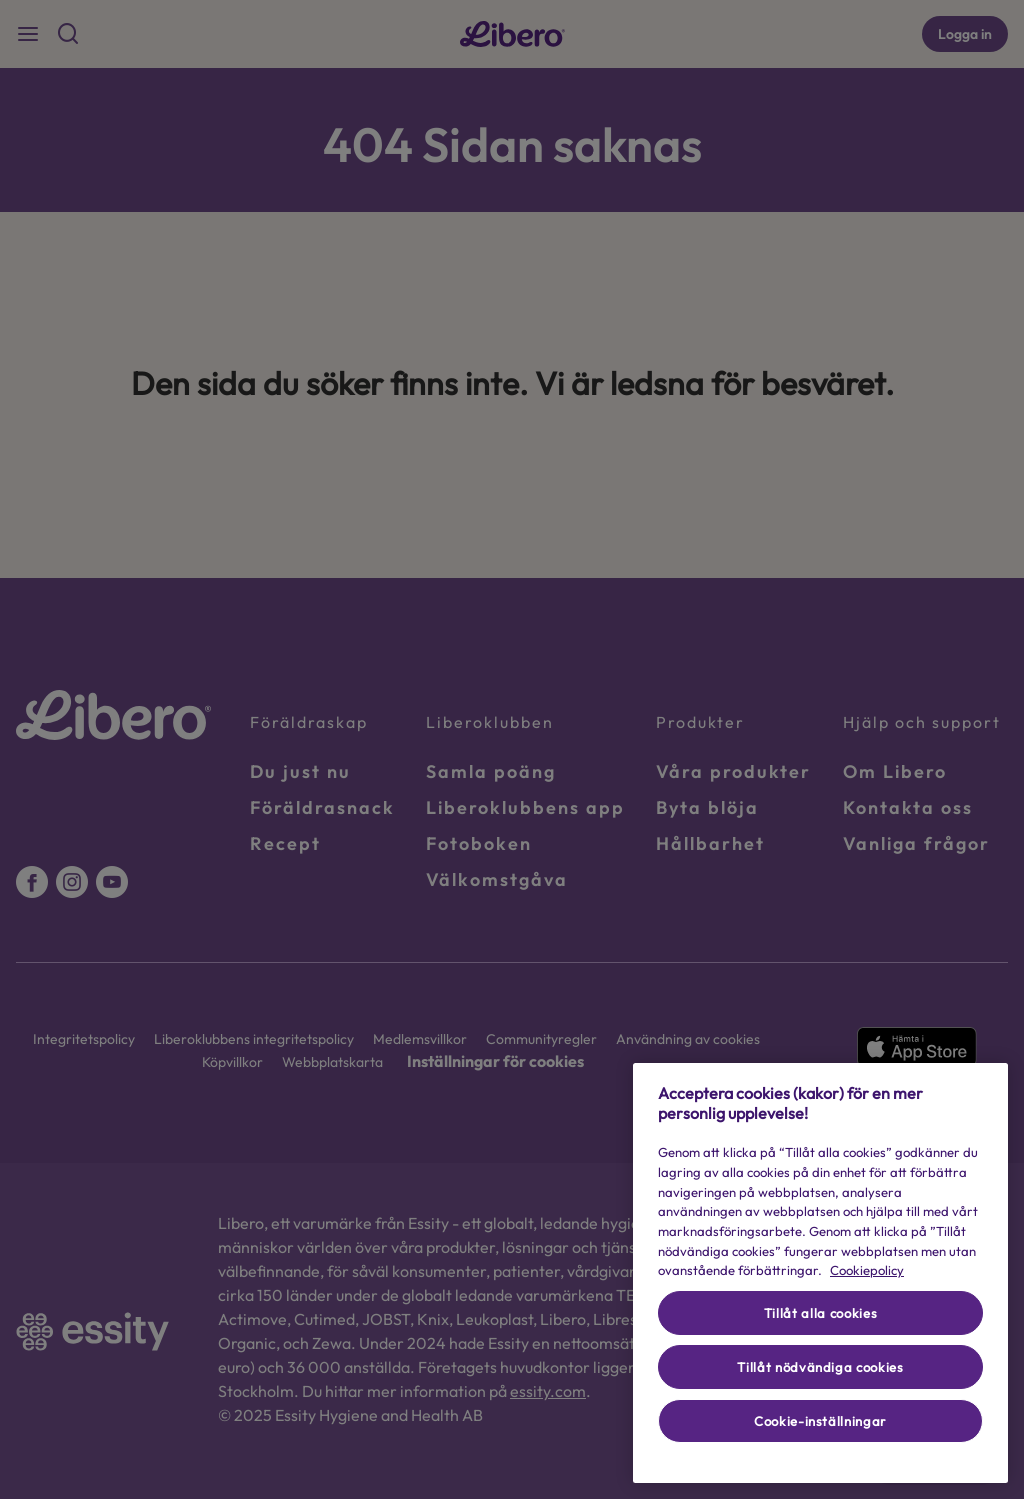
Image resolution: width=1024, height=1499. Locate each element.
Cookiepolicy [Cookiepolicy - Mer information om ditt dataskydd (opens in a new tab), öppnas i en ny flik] (867, 1270)
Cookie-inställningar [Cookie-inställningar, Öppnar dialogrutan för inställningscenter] (820, 1421)
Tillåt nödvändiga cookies (820, 1367)
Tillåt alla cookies (820, 1313)
